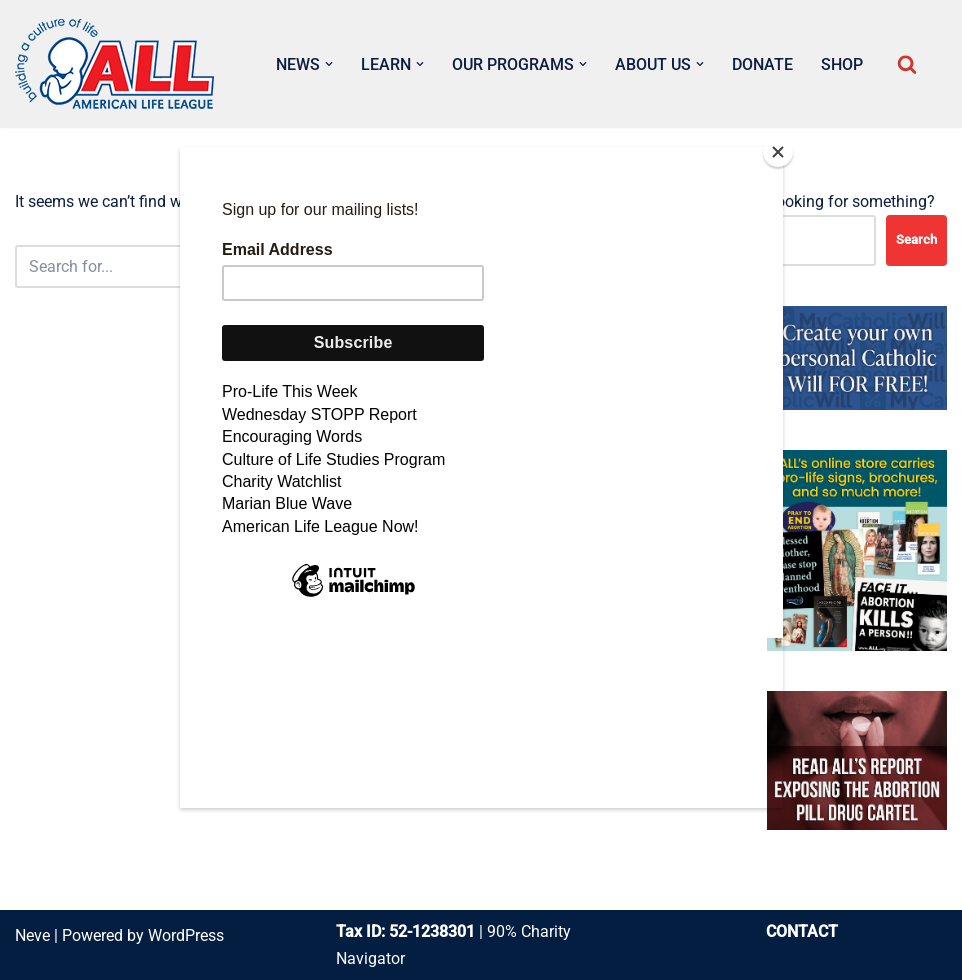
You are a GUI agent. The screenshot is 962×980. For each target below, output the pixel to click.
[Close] (778, 152)
